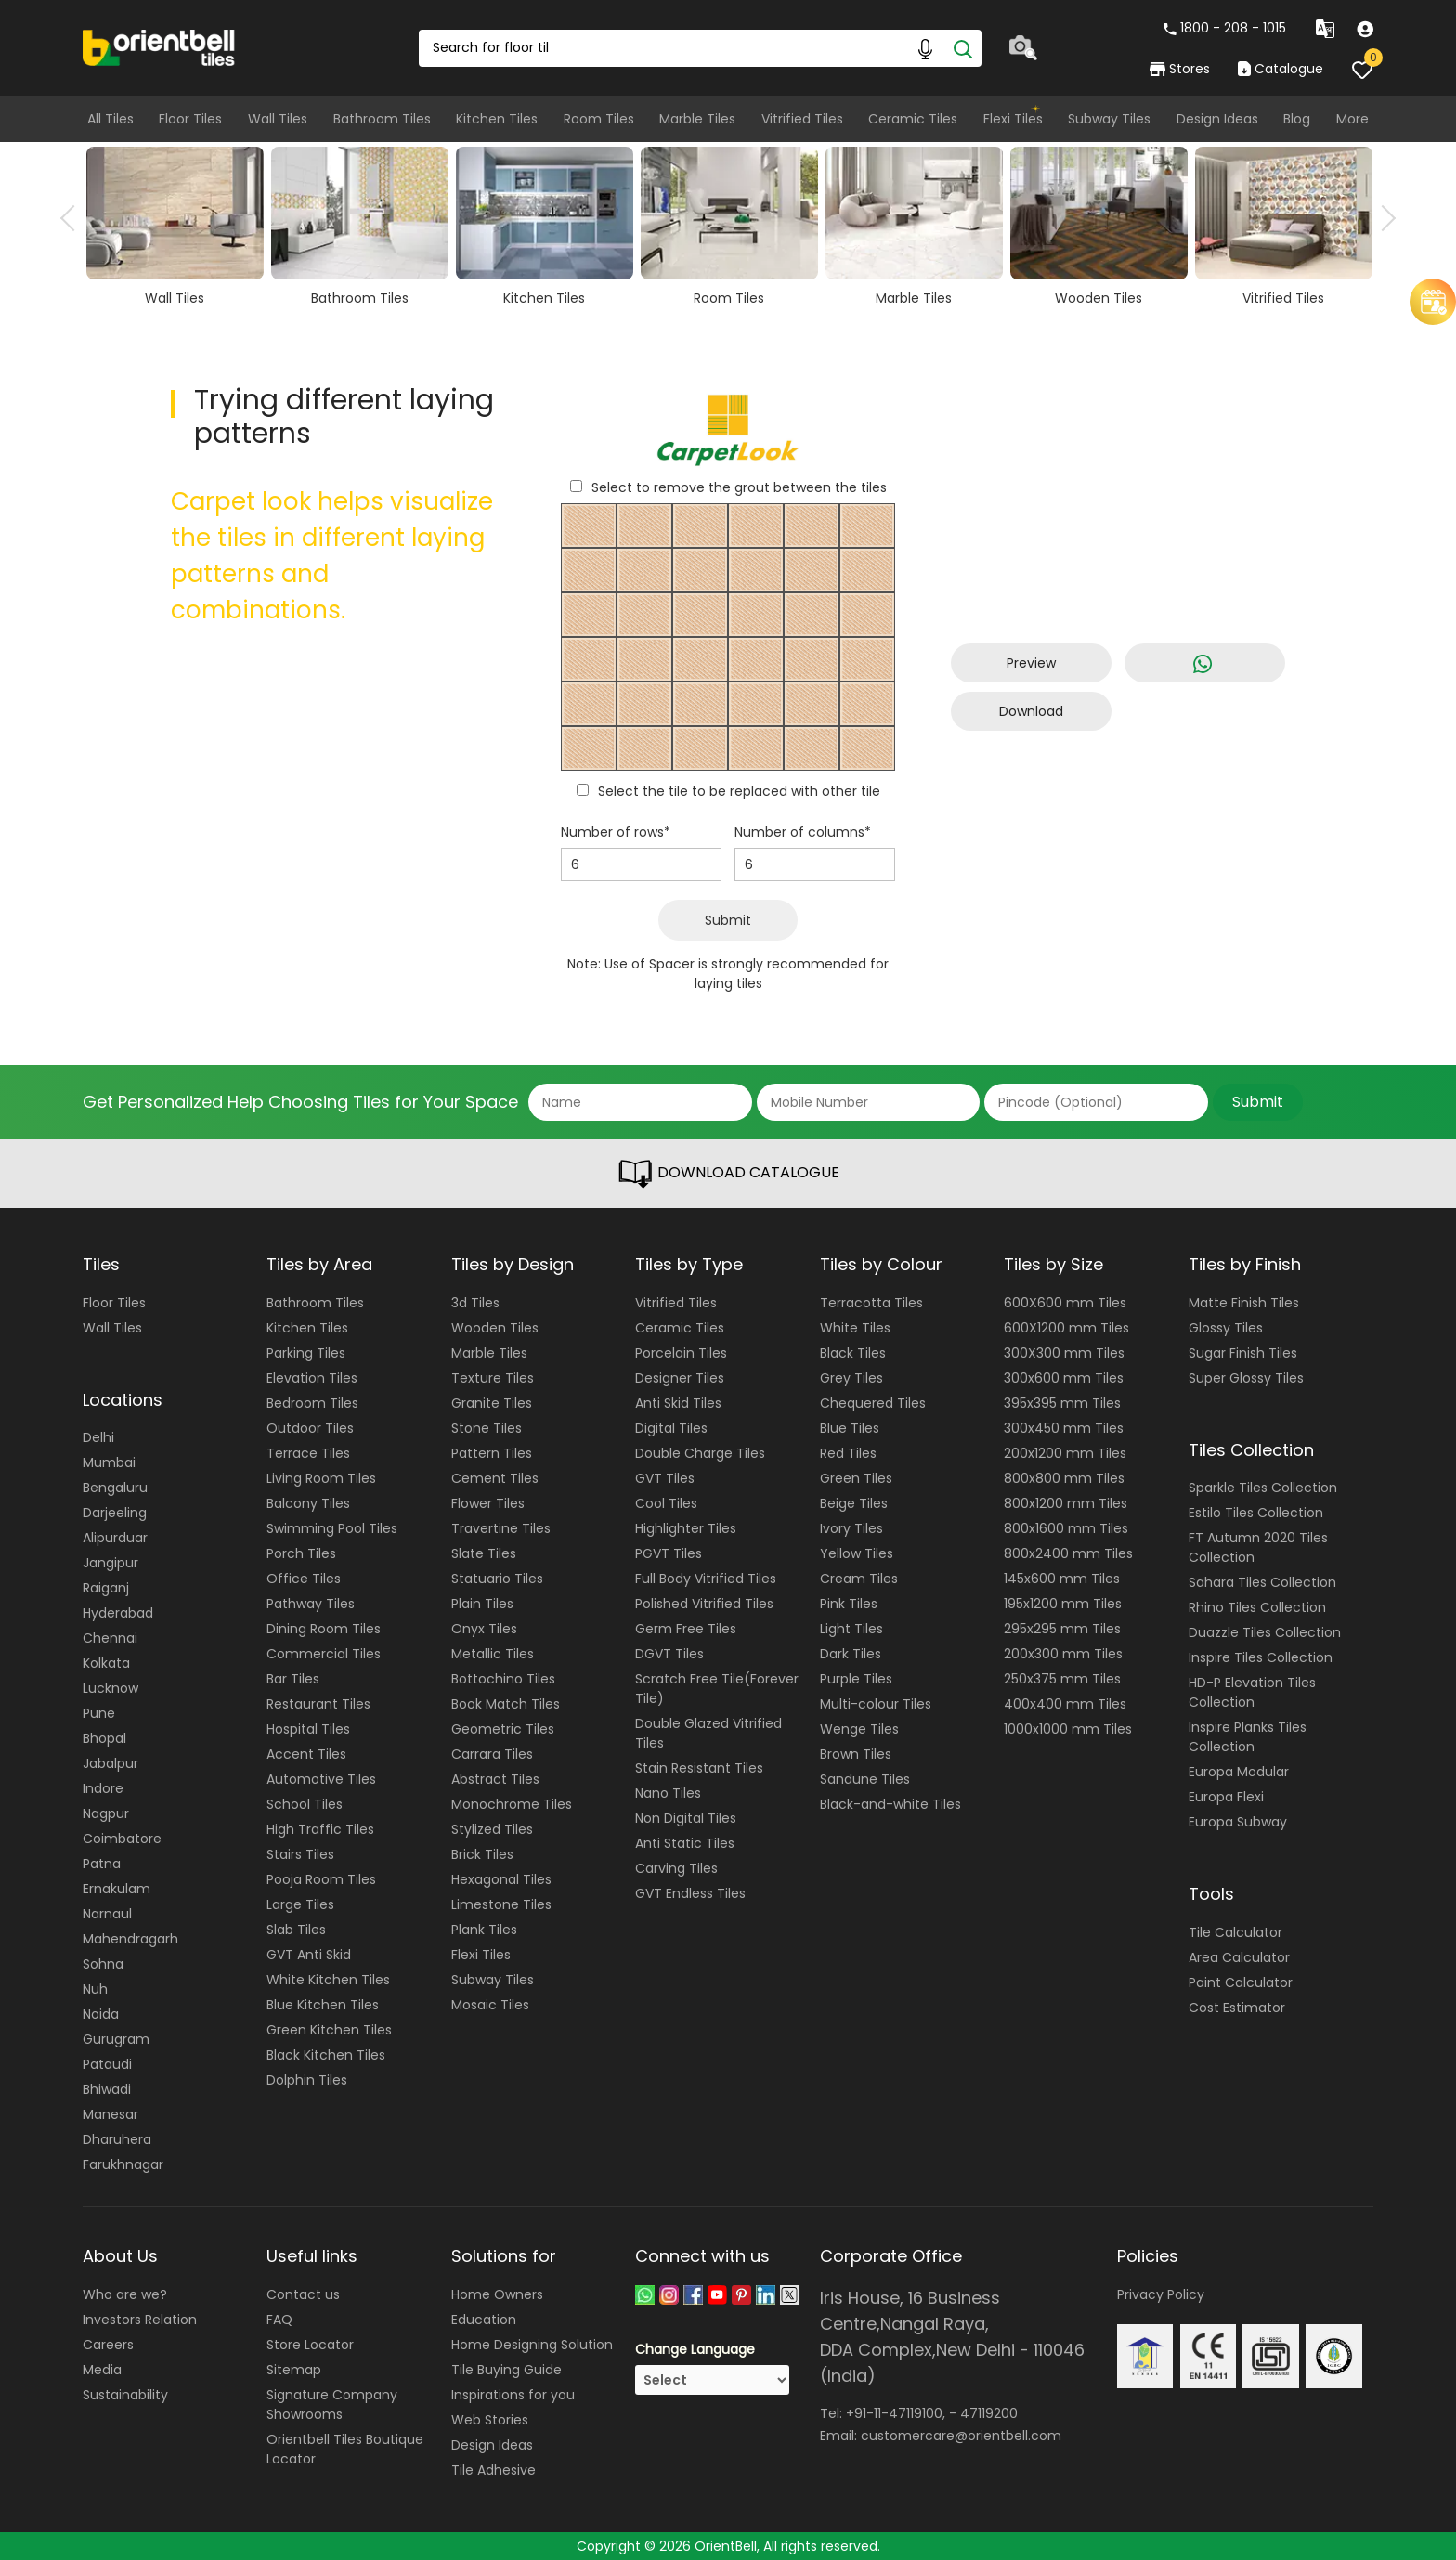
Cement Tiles (495, 1478)
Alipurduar (115, 1537)
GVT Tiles (665, 1478)
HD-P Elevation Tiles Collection (1252, 1692)
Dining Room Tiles (323, 1628)
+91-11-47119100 (894, 2413)
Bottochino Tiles (503, 1679)
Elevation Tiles (312, 1378)
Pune (99, 1713)
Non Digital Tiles (685, 1818)
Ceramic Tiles (912, 119)
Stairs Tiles (300, 1854)
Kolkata (106, 1663)
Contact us (303, 2294)
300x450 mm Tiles (1064, 1428)
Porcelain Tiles (681, 1353)
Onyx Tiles (484, 1628)
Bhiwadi (107, 2089)
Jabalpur (110, 1763)
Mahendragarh (130, 1939)
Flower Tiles (488, 1503)
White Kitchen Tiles (328, 1979)
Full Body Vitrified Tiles (705, 1578)
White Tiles (855, 1328)
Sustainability (125, 2394)
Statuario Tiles (497, 1578)
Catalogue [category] (1280, 68)
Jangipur (110, 1562)
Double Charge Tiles (700, 1453)
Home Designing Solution (532, 2344)
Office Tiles (303, 1578)
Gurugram (116, 2039)
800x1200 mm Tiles (1065, 1503)
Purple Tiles (856, 1679)
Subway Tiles (1109, 119)
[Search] (963, 48)
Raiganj (106, 1588)
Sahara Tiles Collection (1262, 1582)
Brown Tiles (855, 1754)
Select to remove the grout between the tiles (739, 487)
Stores (1180, 68)
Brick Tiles (482, 1854)
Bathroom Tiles (382, 119)
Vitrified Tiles (802, 119)
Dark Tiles (850, 1653)
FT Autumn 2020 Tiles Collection (1258, 1547)
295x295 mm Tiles (1062, 1628)
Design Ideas (1217, 119)
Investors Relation (140, 2319)
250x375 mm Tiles (1062, 1679)
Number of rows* (615, 832)
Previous (73, 218)
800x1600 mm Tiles (1066, 1528)
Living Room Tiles (321, 1478)
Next (1383, 218)
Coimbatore (122, 1838)
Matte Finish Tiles (1244, 1302)
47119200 (989, 2413)
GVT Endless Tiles (690, 1893)
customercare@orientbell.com (961, 2435)
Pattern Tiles (491, 1453)
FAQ (279, 2319)
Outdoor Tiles (310, 1428)
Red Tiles (848, 1453)
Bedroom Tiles (312, 1403)
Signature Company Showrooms (331, 2404)
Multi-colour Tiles (875, 1704)
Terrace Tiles (308, 1453)
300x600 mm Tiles (1064, 1378)
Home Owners (497, 2294)
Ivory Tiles (851, 1528)
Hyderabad (118, 1613)
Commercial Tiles (323, 1653)
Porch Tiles (301, 1553)
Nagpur (106, 1813)
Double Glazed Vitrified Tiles (708, 1733)
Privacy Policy (1160, 2294)
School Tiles (304, 1804)
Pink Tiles (849, 1603)
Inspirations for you (513, 2394)
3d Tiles (475, 1302)
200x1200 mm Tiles (1065, 1453)
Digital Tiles (671, 1428)
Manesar (110, 2114)
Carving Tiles (676, 1868)
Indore (103, 1788)
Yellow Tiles (856, 1553)
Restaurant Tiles (318, 1704)
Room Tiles (599, 119)
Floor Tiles (190, 119)
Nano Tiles (668, 1793)
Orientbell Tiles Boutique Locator (344, 2449)
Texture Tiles (492, 1378)
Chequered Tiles (873, 1403)
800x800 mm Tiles (1064, 1478)
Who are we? (125, 2294)
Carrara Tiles (492, 1754)
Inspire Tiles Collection (1260, 1657)
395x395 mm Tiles (1062, 1403)
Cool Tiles (666, 1503)
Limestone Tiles (501, 1904)
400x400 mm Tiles (1065, 1704)
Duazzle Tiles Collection (1265, 1632)
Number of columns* (802, 832)
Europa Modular (1239, 1771)
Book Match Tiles (505, 1704)
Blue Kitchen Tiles (322, 2004)
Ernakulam (116, 1888)
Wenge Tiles (859, 1729)
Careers (108, 2344)
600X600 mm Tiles (1065, 1302)
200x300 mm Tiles (1063, 1653)
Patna (102, 1863)
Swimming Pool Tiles (331, 1528)
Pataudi (107, 2064)
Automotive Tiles (321, 1779)
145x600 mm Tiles (1062, 1578)
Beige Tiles (854, 1503)
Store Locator (310, 2344)
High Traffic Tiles (320, 1829)
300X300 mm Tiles (1064, 1353)
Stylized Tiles (492, 1829)
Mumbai (109, 1462)
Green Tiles (856, 1478)
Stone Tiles (486, 1428)
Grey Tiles (851, 1378)
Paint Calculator (1241, 1982)
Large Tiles (300, 1904)
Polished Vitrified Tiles (704, 1603)
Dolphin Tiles (306, 2080)
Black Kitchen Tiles (325, 2055)
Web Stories (489, 2420)
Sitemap (293, 2369)
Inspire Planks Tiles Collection (1247, 1737)
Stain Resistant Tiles (699, 1768)
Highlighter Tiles (685, 1528)
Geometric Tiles (502, 1729)
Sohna (103, 1964)
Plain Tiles (482, 1603)
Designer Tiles (679, 1378)
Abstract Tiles (495, 1779)
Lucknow (110, 1688)
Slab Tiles (296, 1929)
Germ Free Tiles (685, 1628)
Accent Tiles (306, 1754)
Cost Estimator (1237, 2007)
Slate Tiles (483, 1553)
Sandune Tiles (865, 1779)
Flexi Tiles (1013, 119)
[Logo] (159, 46)
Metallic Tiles (492, 1653)
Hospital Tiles (308, 1729)
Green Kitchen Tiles (329, 2030)
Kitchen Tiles (497, 119)
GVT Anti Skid (308, 1954)
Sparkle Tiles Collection (1263, 1487)
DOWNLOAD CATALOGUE (728, 1173)
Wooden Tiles (495, 1328)
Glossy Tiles (1226, 1328)
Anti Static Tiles (684, 1843)
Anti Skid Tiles (678, 1403)
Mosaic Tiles (490, 2004)
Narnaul (107, 1913)
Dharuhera (117, 2139)
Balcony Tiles (308, 1503)
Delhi (98, 1437)
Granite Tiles (491, 1403)
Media (102, 2369)
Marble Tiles (697, 119)
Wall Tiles (277, 119)
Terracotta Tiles (871, 1302)
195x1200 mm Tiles (1063, 1603)
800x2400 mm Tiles (1068, 1553)
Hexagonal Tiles (501, 1879)
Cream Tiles (859, 1578)
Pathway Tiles (310, 1603)
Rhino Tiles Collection (1257, 1607)
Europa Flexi (1226, 1796)
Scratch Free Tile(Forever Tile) (717, 1689)
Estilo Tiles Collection (1256, 1512)
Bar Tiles (292, 1679)
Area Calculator (1239, 1957)
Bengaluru (115, 1487)
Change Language (695, 2349)
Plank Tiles (484, 1929)
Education (483, 2319)
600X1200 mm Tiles (1066, 1328)
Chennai (110, 1638)
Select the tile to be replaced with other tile (739, 791)
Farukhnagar (123, 2164)
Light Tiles (851, 1628)
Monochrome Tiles (511, 1804)
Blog (1296, 119)
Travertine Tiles (501, 1528)
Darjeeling (115, 1512)
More (1352, 119)
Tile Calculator (1235, 1932)
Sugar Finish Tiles (1243, 1353)
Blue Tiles (849, 1428)
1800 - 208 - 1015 (1225, 28)
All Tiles (110, 119)
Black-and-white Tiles (890, 1804)
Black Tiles (853, 1353)
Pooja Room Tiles (321, 1879)
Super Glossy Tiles (1246, 1378)
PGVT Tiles (668, 1553)
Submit (728, 920)
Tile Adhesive (493, 2470)
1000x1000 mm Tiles (1068, 1729)
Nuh (95, 1989)
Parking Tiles (305, 1353)
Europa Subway (1238, 1822)
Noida (101, 2014)
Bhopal (104, 1738)
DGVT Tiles (669, 1653)
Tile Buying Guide (506, 2369)
